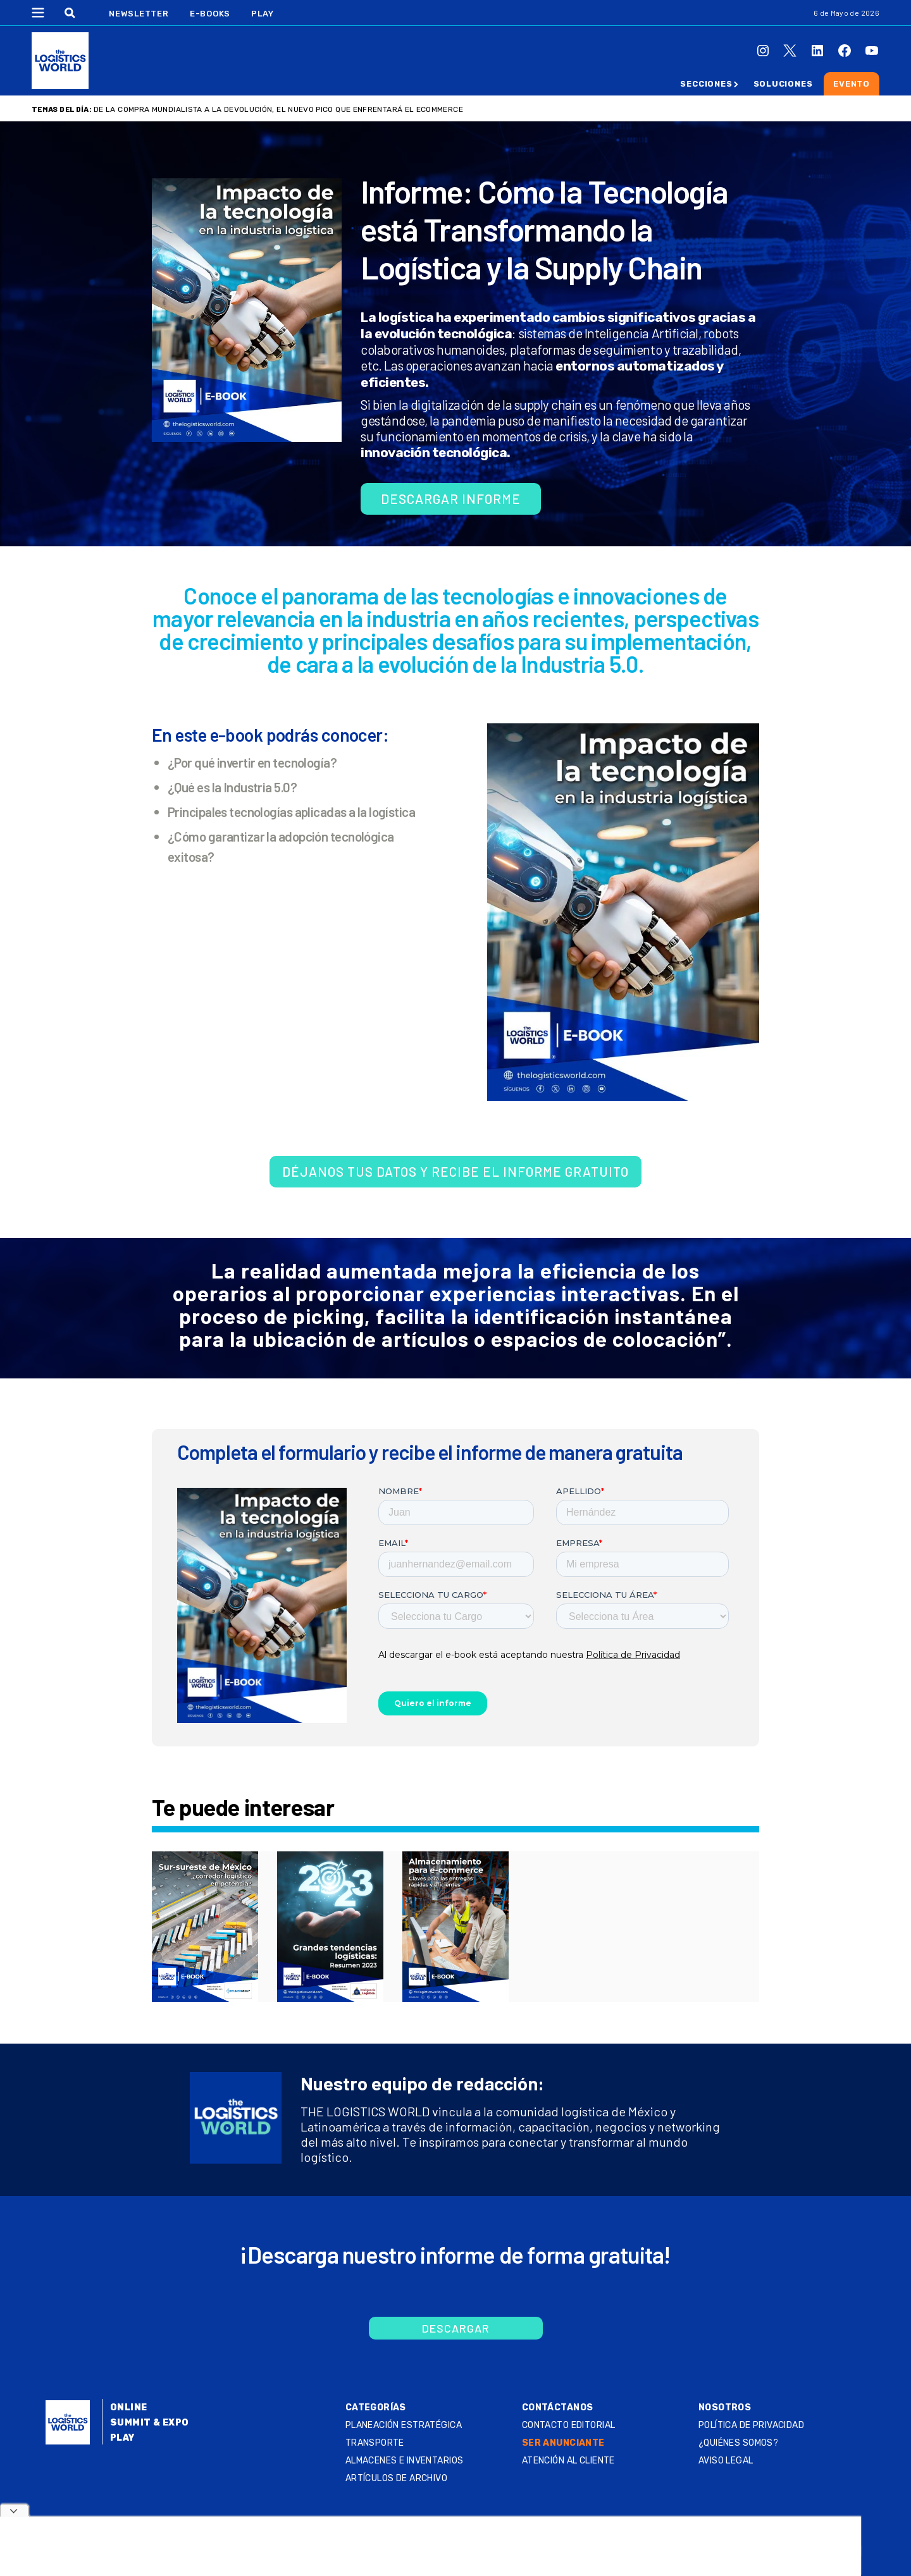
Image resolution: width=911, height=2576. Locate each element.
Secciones (706, 84)
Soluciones (783, 84)
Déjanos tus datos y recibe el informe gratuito (455, 1171)
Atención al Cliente (568, 2460)
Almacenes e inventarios (404, 2460)
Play (262, 13)
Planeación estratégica (403, 2425)
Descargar (456, 2328)
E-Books (210, 13)
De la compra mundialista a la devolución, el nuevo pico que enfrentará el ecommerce (278, 109)
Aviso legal (725, 2460)
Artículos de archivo (396, 2478)
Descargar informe (451, 498)
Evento (851, 84)
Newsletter (139, 13)
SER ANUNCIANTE (563, 2443)
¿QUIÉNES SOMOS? (738, 2443)
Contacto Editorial (569, 2425)
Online (128, 2407)
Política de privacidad (751, 2425)
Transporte (374, 2443)
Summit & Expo (149, 2422)
